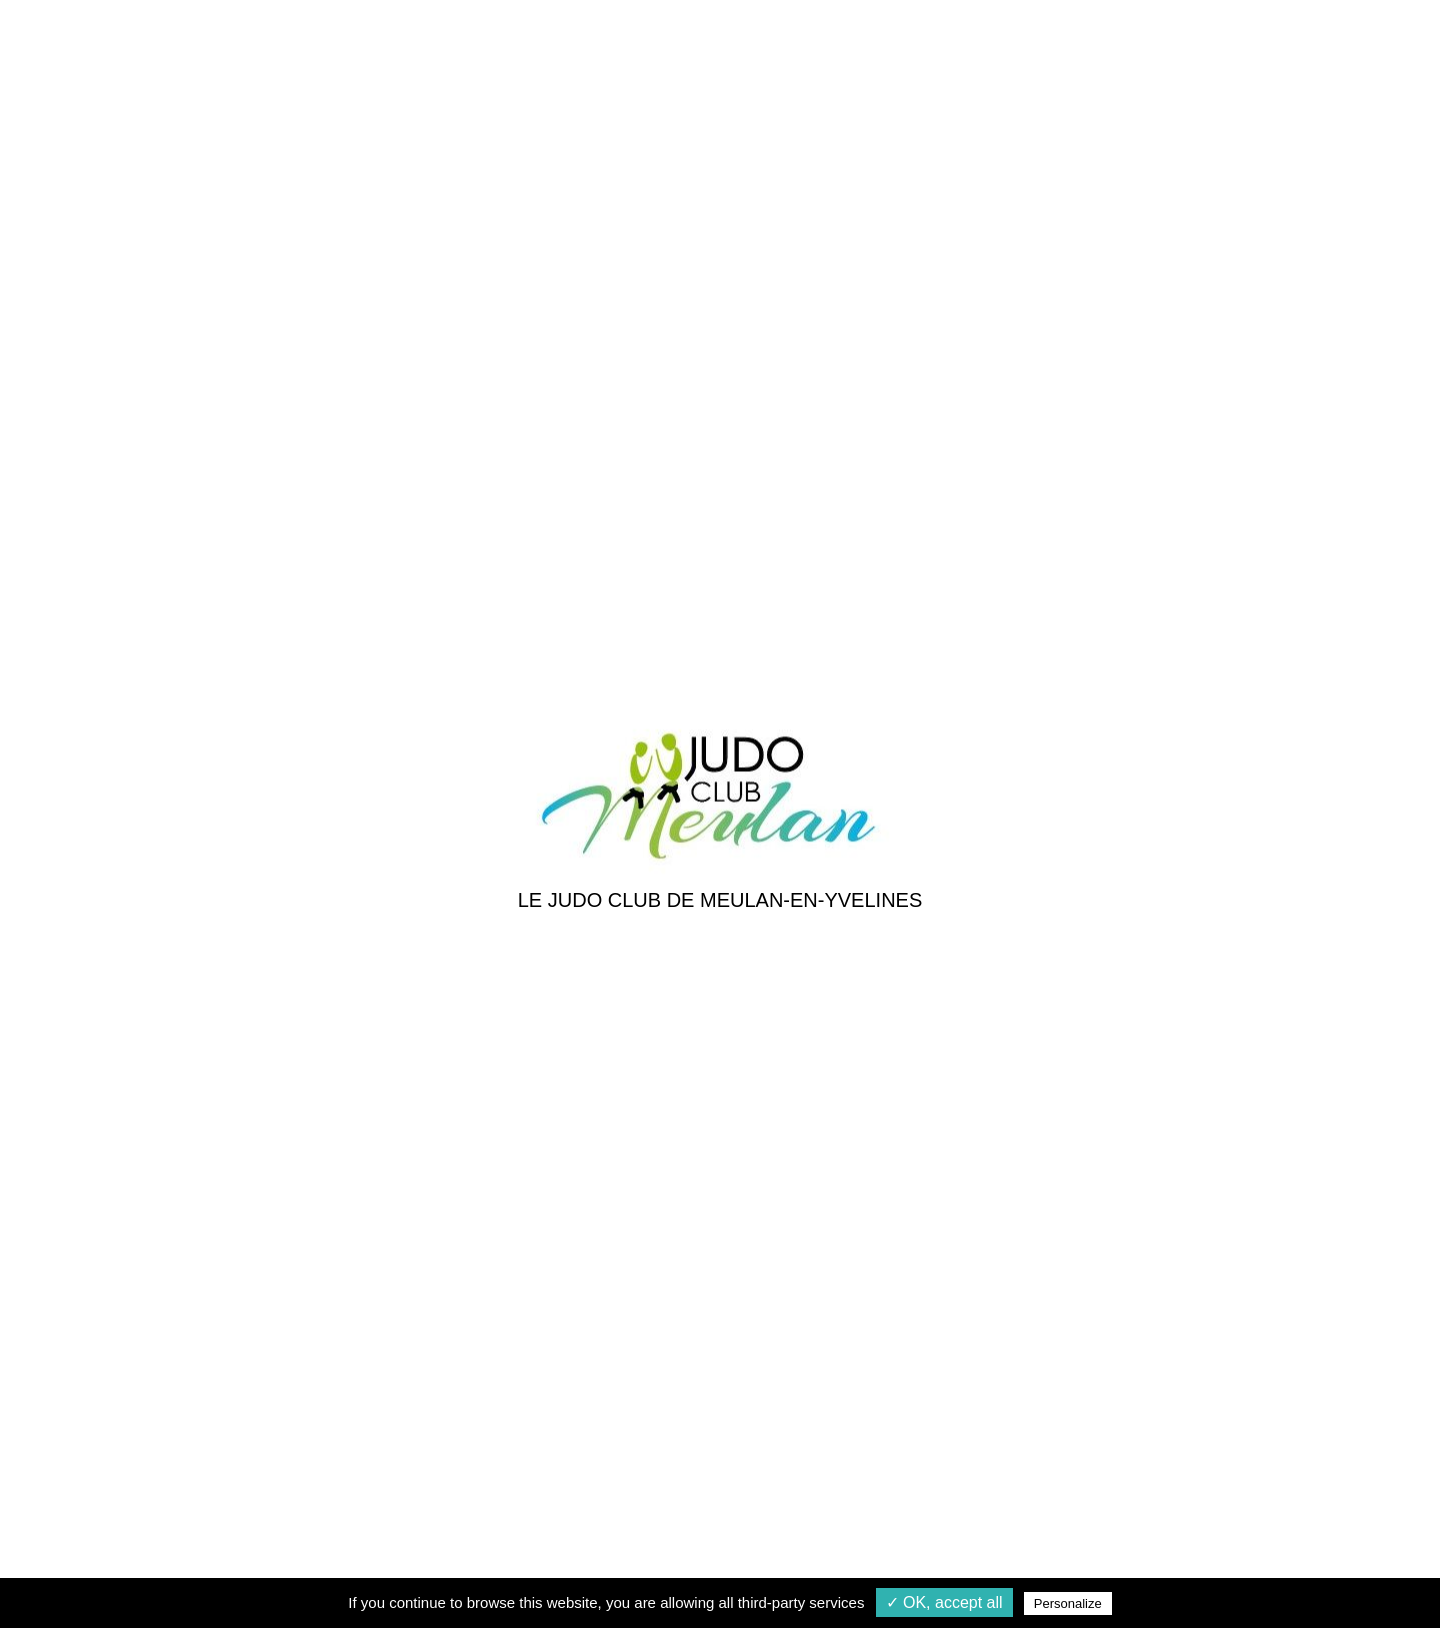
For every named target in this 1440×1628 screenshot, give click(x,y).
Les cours (766, 1120)
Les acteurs (549, 1192)
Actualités (543, 1120)
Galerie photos (561, 1156)
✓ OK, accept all (944, 1602)
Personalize (1068, 1603)
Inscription (769, 1156)
